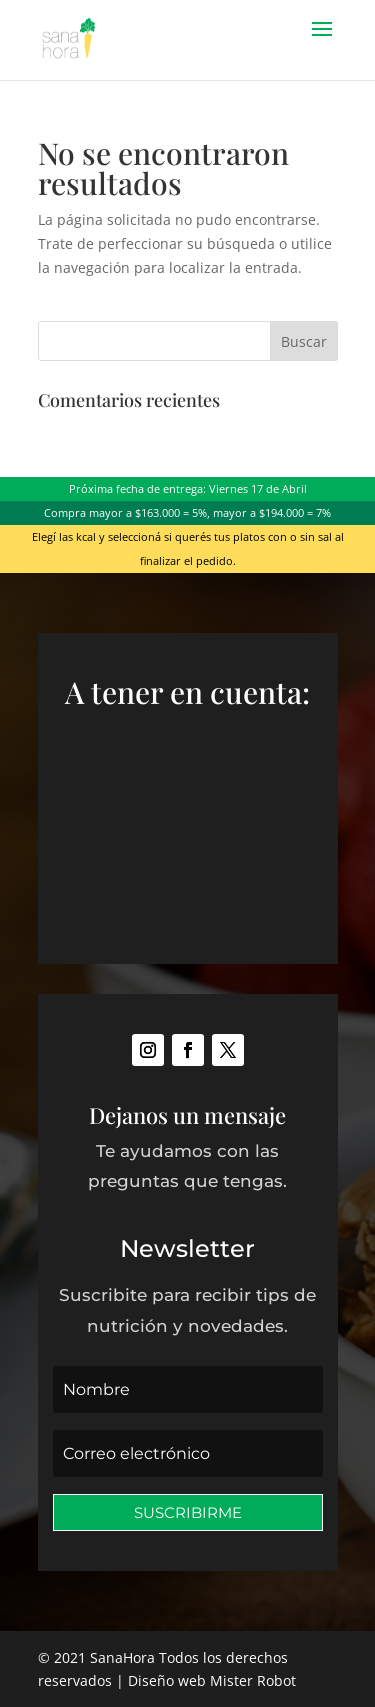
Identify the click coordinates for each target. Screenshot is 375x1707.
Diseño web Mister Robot (212, 1680)
